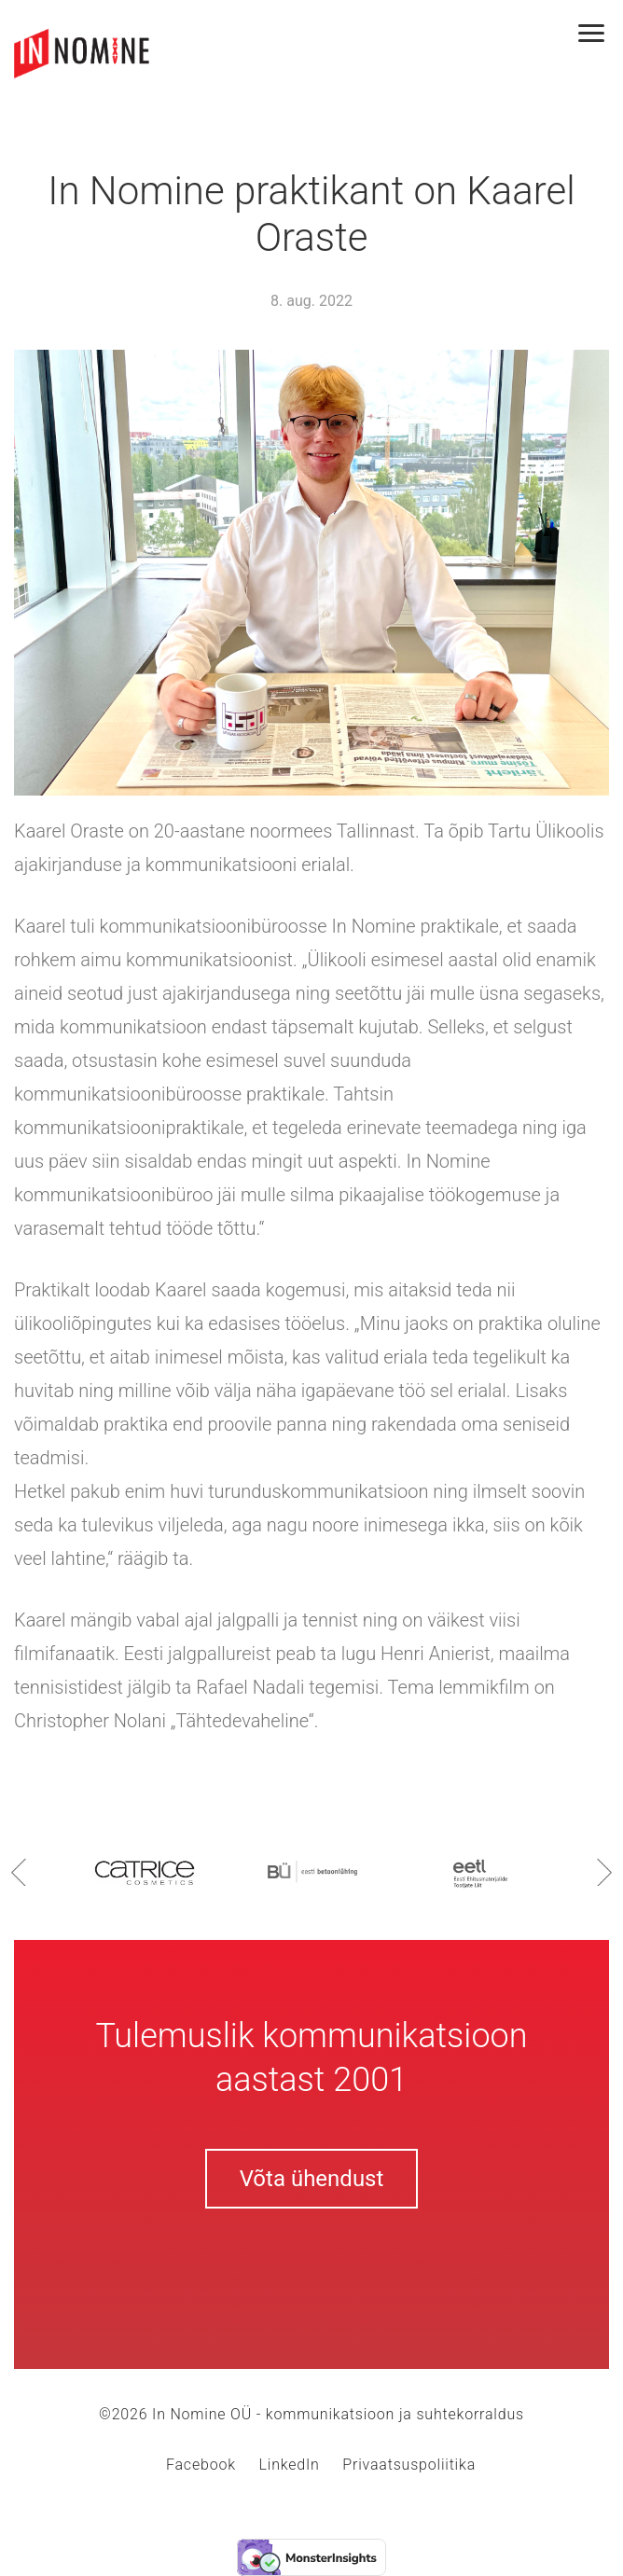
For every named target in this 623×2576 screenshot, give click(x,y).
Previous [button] (19, 1872)
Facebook (201, 2464)
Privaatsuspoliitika (409, 2464)
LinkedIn (289, 2464)
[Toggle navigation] (601, 35)
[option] (144, 1871)
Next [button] (604, 1872)
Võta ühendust (312, 2179)
